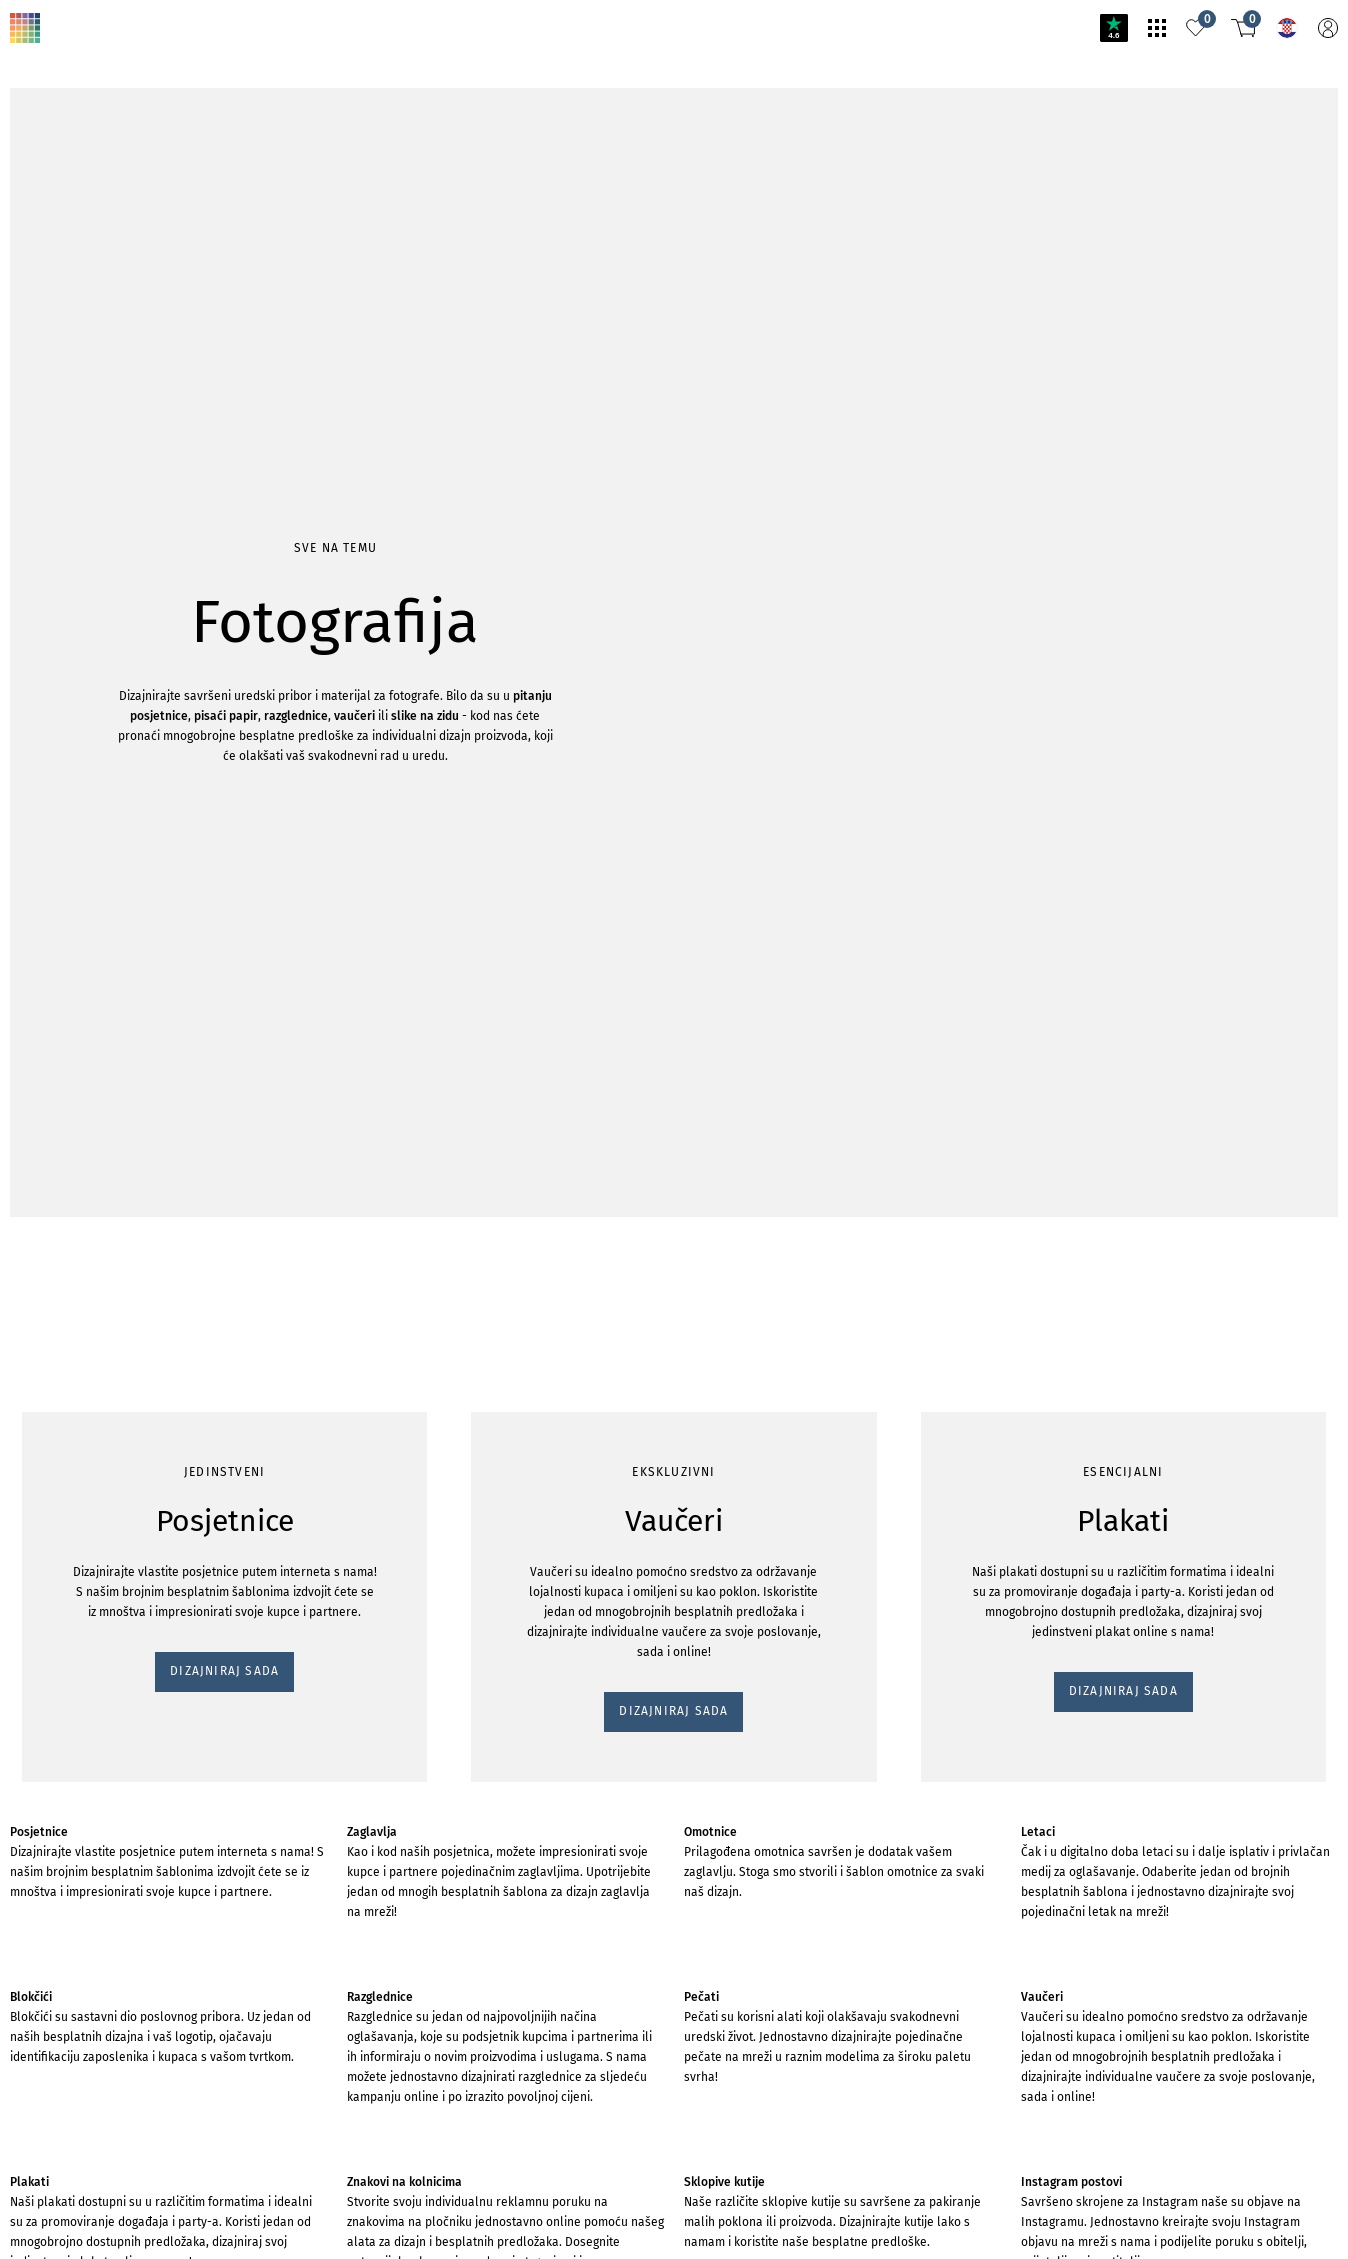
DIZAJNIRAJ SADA (74, 313)
